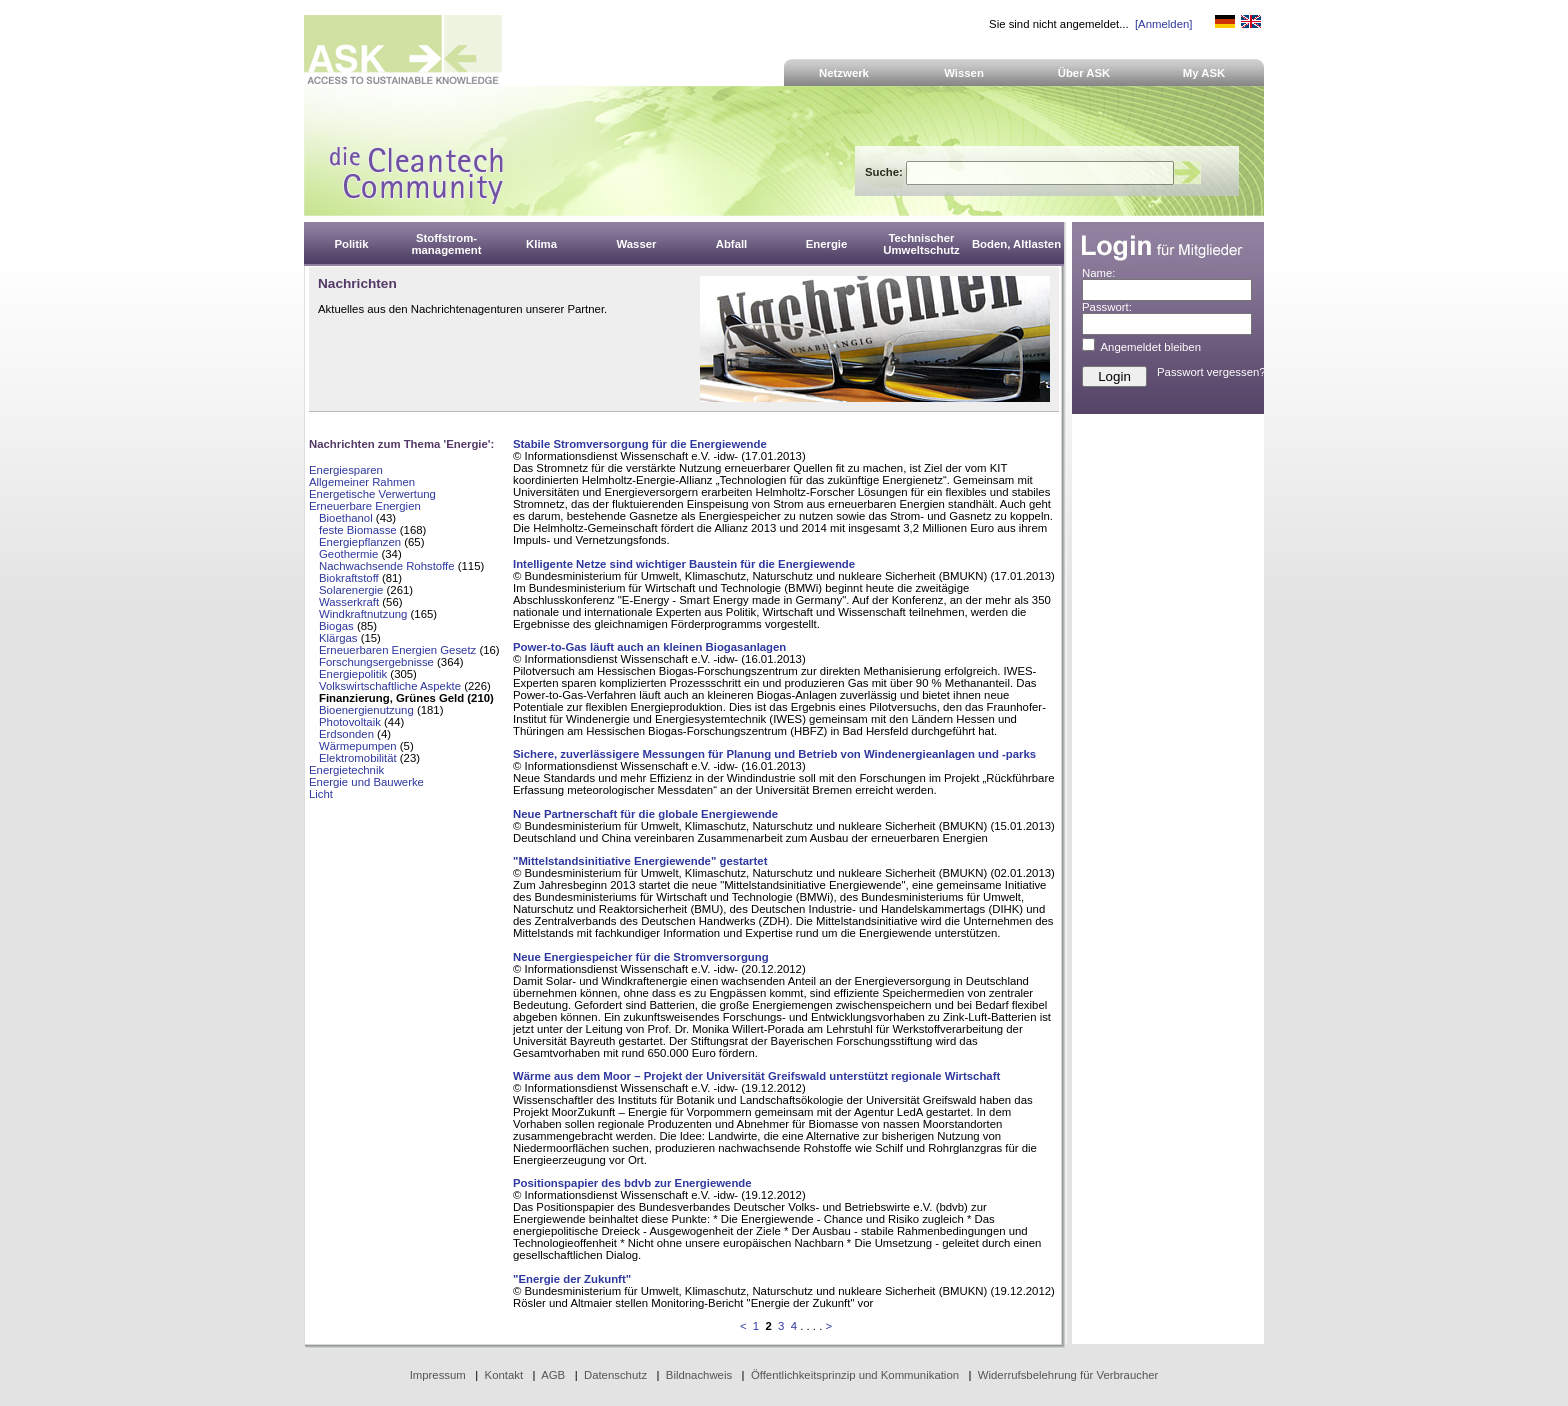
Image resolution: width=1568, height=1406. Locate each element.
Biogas (336, 626)
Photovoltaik (350, 722)
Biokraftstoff (349, 578)
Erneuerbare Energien (365, 506)
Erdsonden (346, 734)
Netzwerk (844, 73)
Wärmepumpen (358, 746)
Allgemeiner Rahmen (362, 482)
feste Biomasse (358, 530)
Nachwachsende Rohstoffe (387, 566)
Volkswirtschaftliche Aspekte (390, 686)
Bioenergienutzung (366, 710)
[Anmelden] (1163, 24)
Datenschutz (615, 1375)
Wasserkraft (349, 602)
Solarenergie (351, 590)
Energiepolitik (353, 674)
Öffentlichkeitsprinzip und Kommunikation (855, 1375)
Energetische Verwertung (372, 494)
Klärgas (338, 638)
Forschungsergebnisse (376, 662)
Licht (321, 794)
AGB (553, 1375)
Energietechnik (346, 770)
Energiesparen (346, 470)
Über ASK (1084, 73)
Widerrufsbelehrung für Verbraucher (1068, 1375)
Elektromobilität (358, 758)
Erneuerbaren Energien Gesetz (397, 650)
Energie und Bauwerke (366, 782)
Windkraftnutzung (363, 614)
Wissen (964, 73)
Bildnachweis (699, 1375)
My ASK (1204, 73)
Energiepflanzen (360, 542)
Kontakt (504, 1375)
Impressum (438, 1375)
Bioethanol (346, 518)
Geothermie (348, 554)
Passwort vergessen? (1211, 372)
